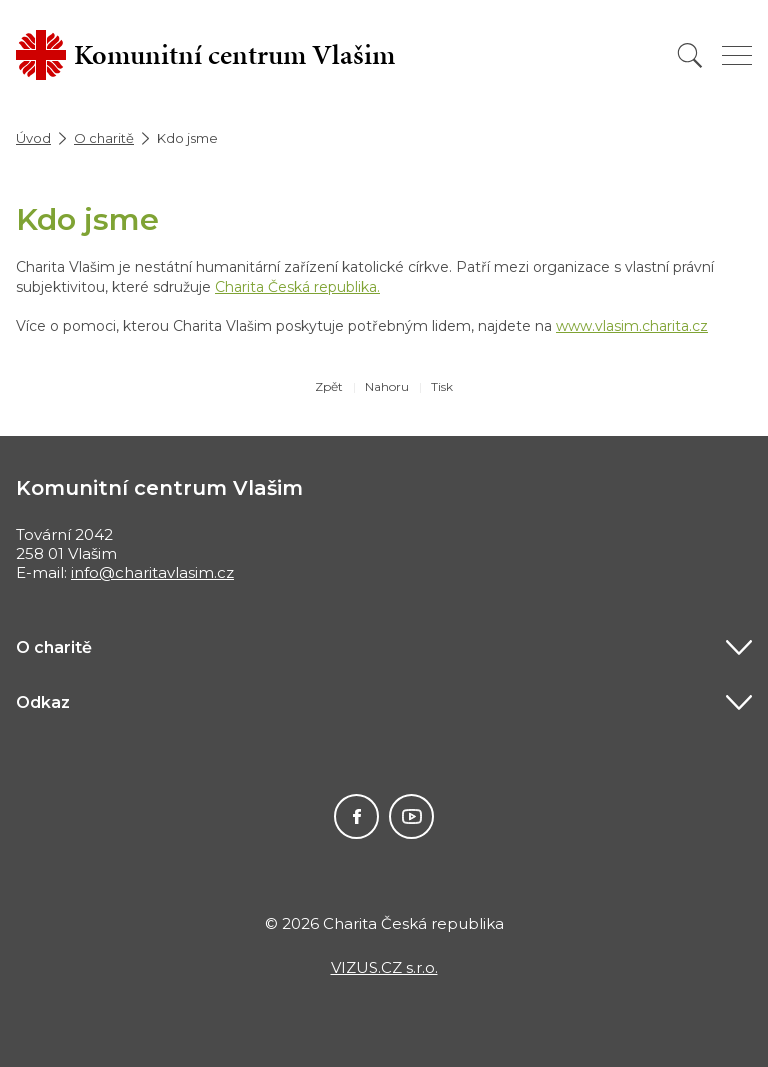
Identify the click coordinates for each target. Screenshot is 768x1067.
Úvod (33, 138)
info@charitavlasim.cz (152, 572)
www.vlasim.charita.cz (632, 326)
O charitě (104, 138)
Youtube (411, 816)
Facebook (356, 816)
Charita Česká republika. (297, 287)
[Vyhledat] (690, 55)
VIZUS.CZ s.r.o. (384, 967)
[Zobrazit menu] (737, 55)
